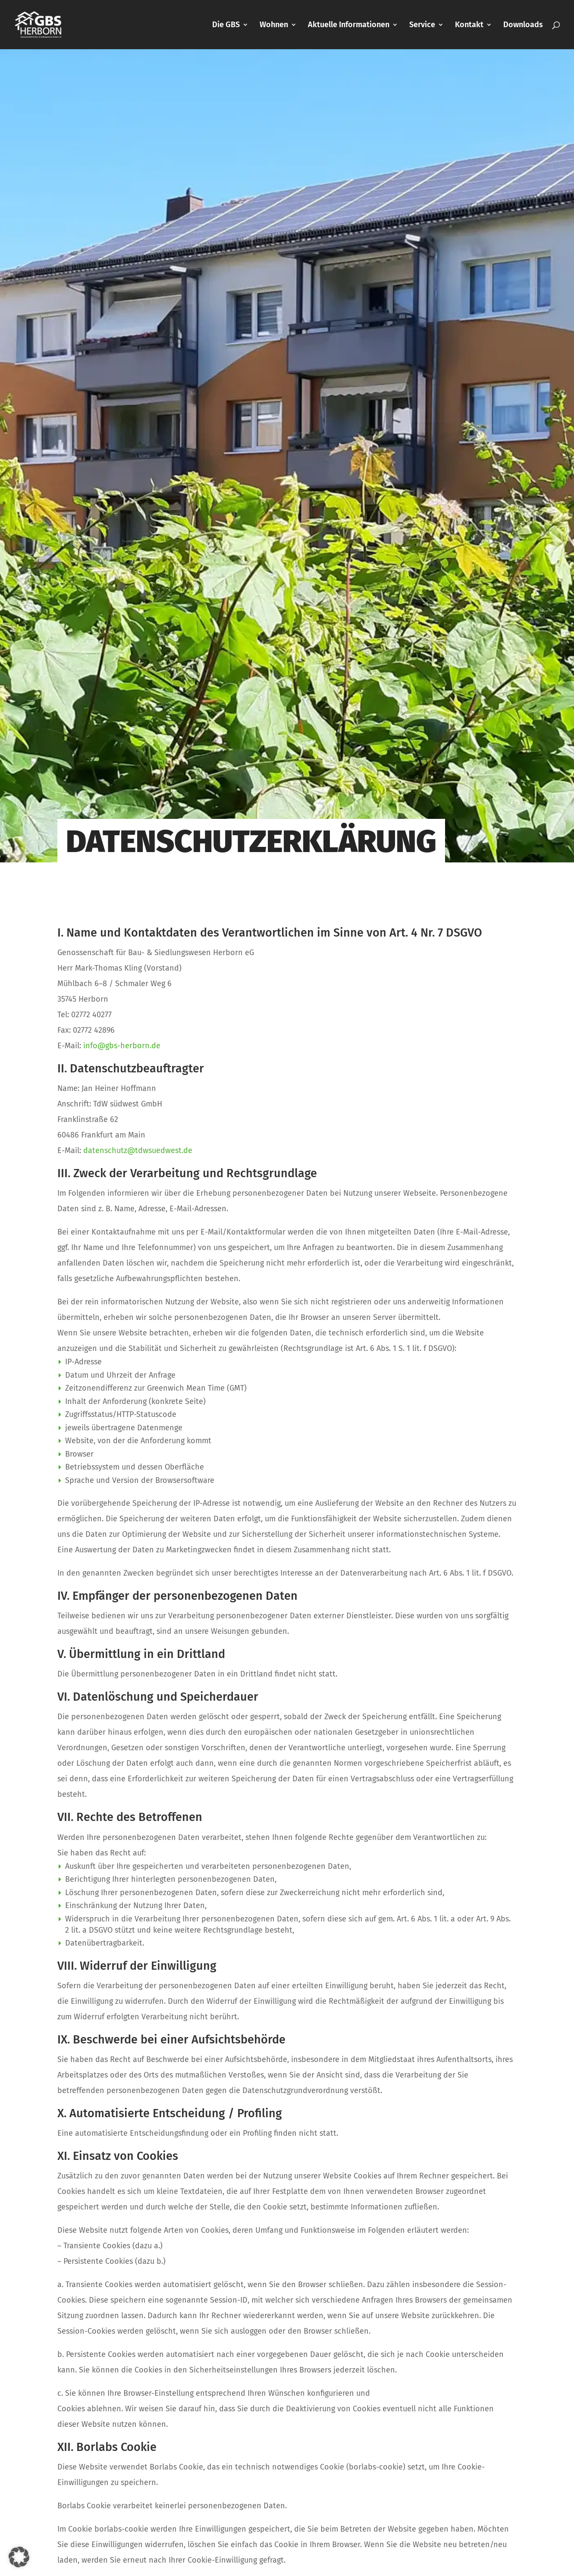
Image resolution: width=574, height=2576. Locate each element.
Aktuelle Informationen (348, 25)
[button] (19, 2557)
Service (422, 25)
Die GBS (226, 25)
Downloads (523, 25)
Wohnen (274, 25)
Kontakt (469, 25)
